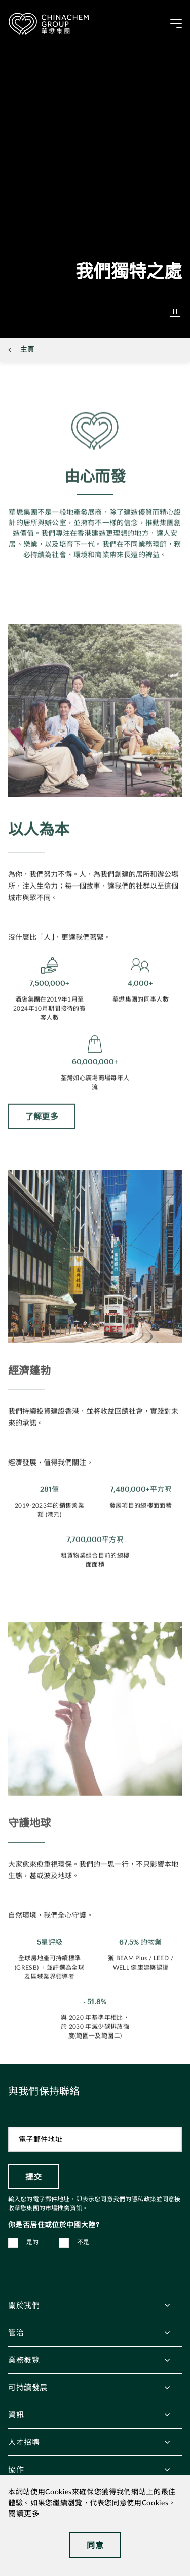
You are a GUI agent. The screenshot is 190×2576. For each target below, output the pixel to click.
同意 (95, 2545)
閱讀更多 (24, 2514)
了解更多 (41, 1132)
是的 (32, 2242)
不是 (83, 2242)
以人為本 (38, 845)
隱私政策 (143, 2199)
